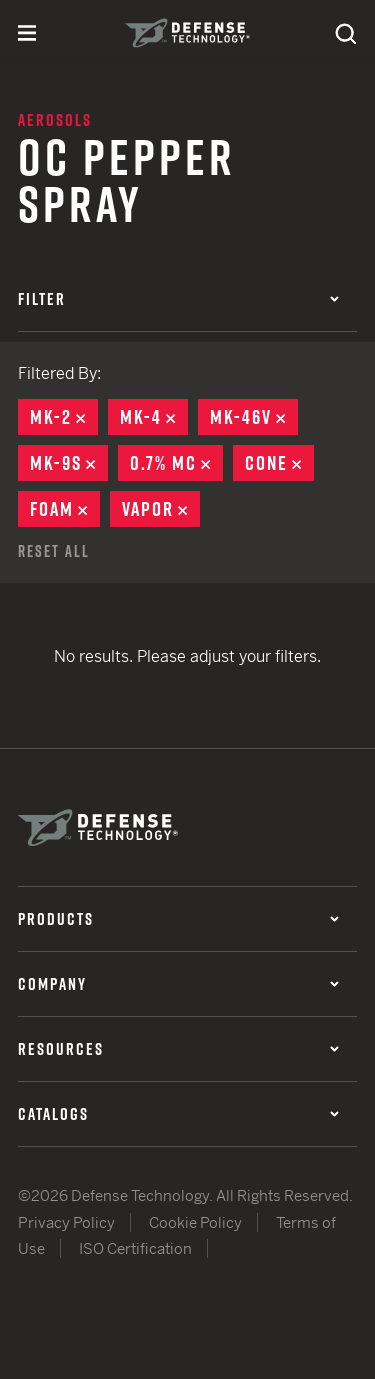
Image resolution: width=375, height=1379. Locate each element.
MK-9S (69, 463)
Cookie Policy (195, 1222)
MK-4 (154, 417)
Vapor (161, 509)
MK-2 (64, 417)
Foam (65, 509)
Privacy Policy (66, 1222)
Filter (178, 299)
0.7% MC (176, 463)
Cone (279, 463)
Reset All (54, 551)
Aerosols (55, 120)
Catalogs (178, 1114)
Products (178, 919)
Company (178, 984)
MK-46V (254, 417)
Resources (178, 1049)
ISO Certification (135, 1248)
